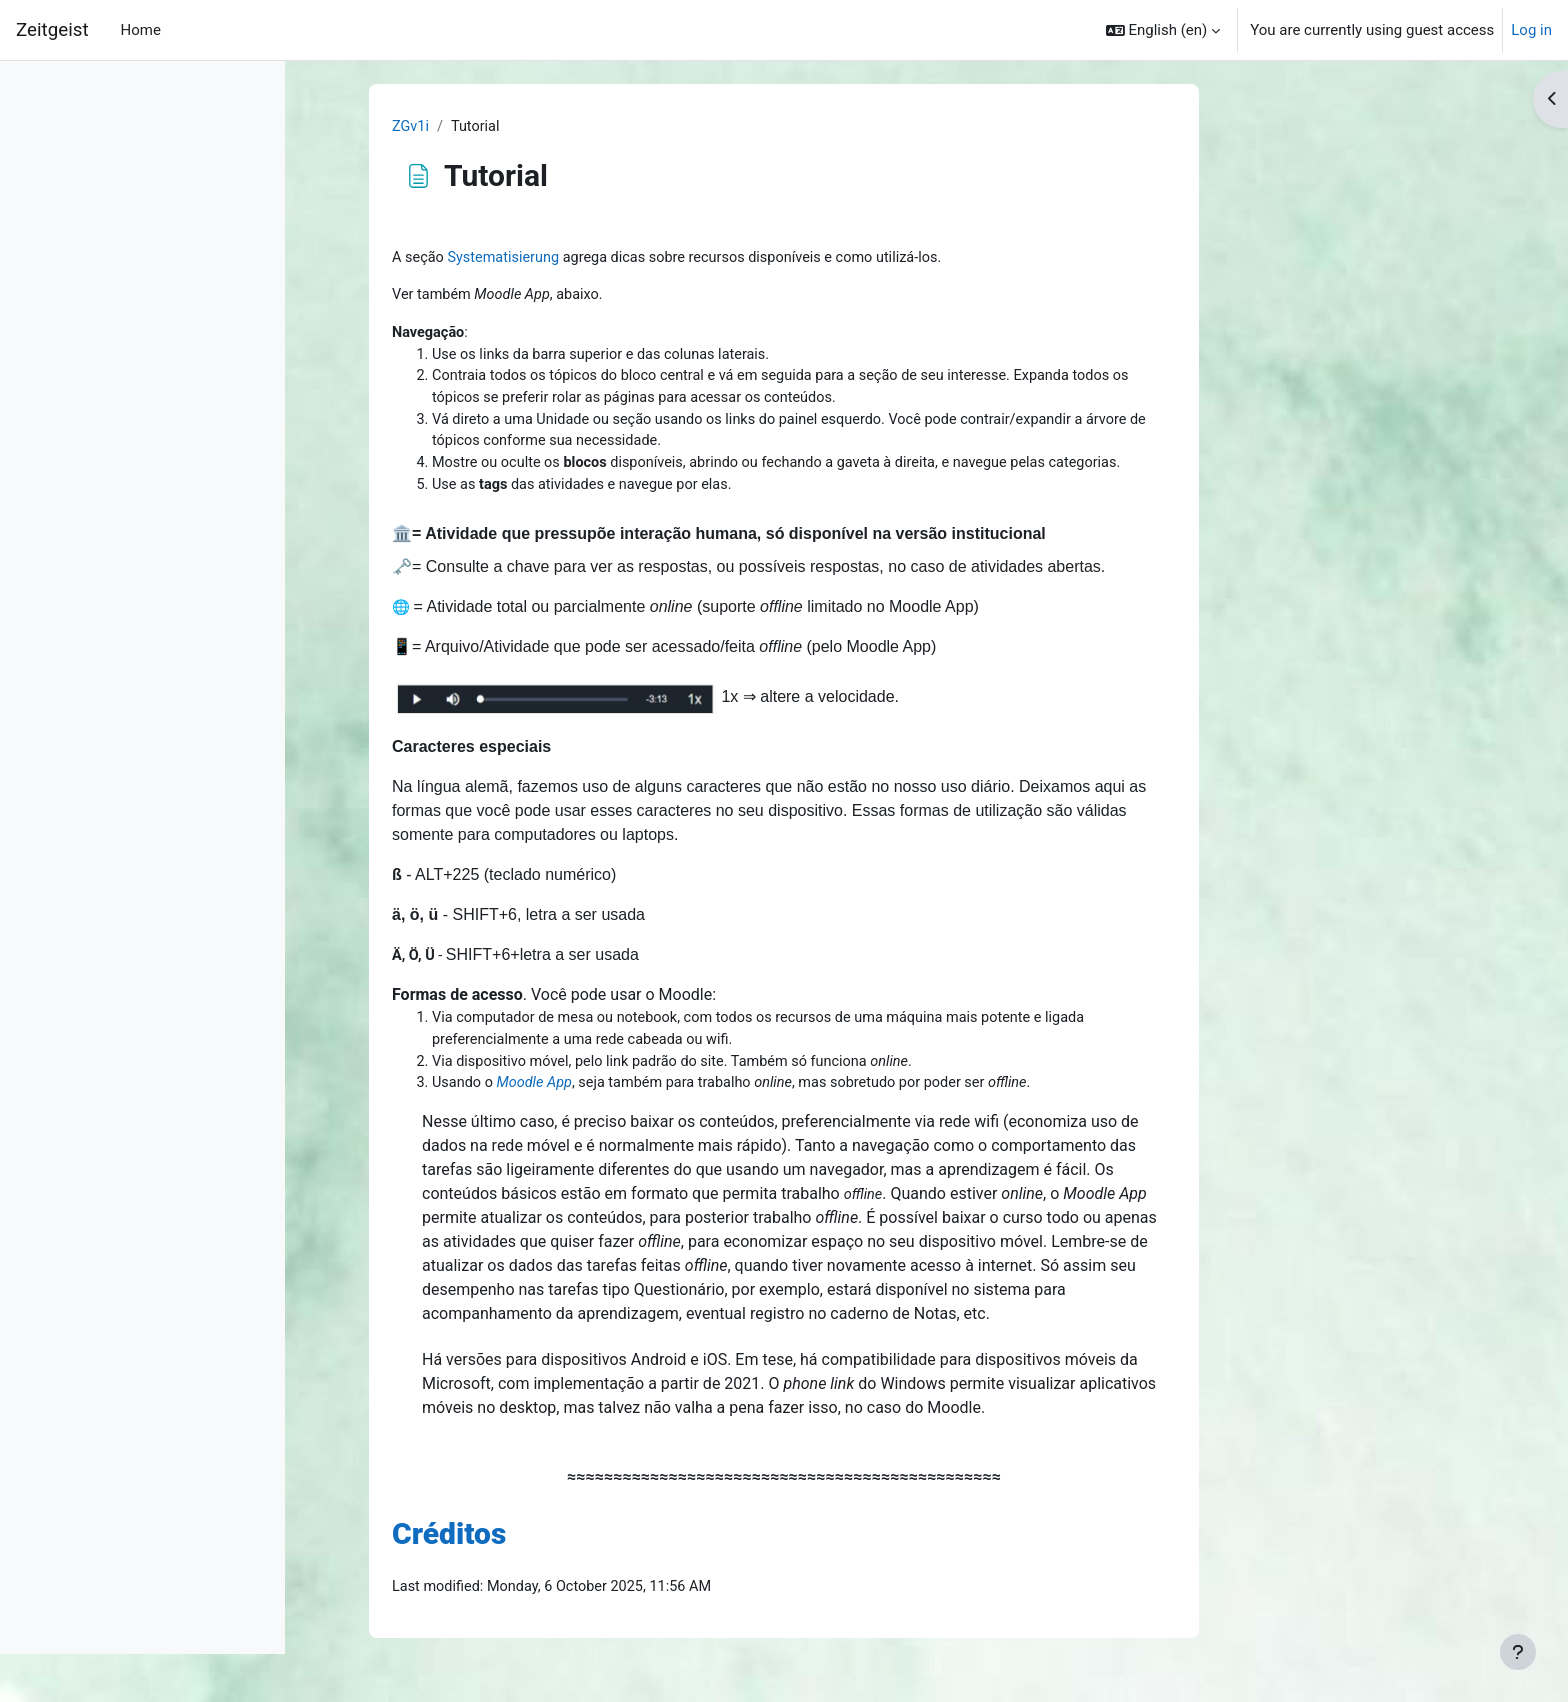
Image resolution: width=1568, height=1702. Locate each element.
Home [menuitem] (141, 30)
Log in (1531, 30)
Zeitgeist (52, 30)
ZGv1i (538, 127)
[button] (1163, 30)
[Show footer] (1518, 1652)
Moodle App (664, 1095)
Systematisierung (634, 259)
